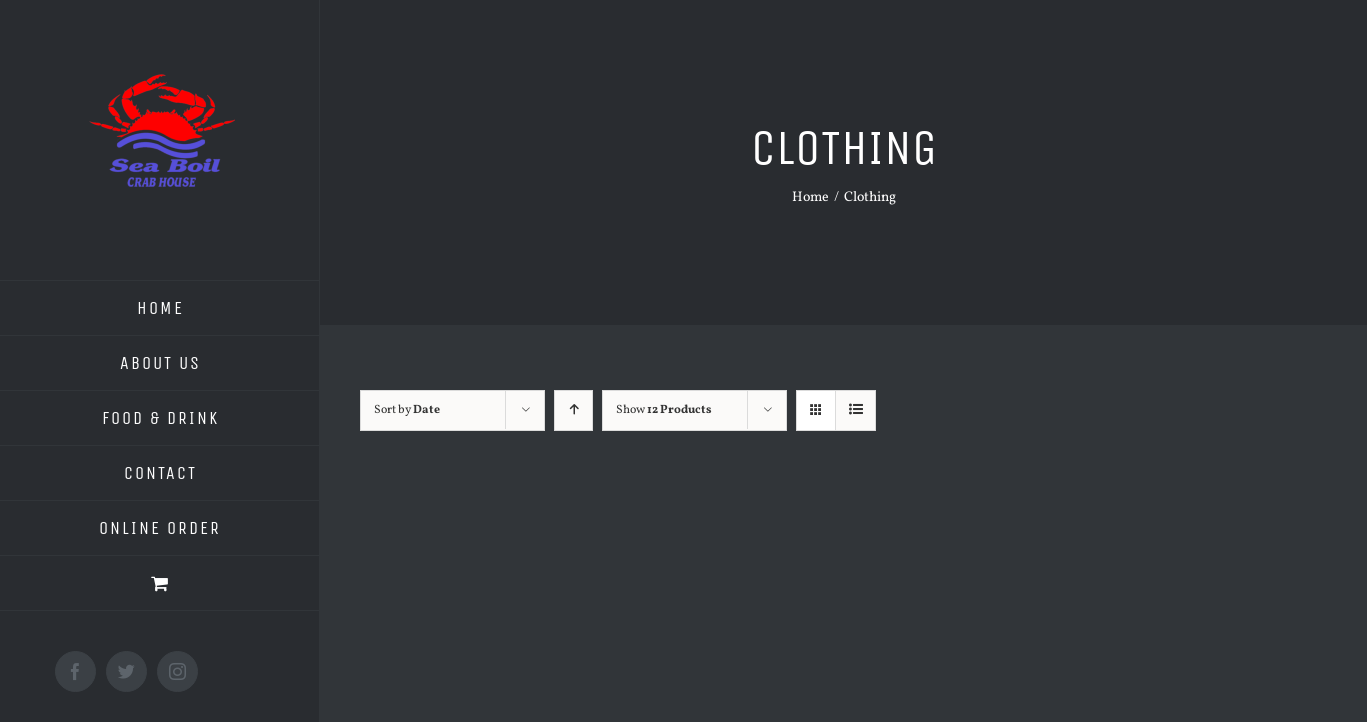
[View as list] (855, 410)
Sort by (407, 410)
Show (664, 410)
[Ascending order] (573, 410)
